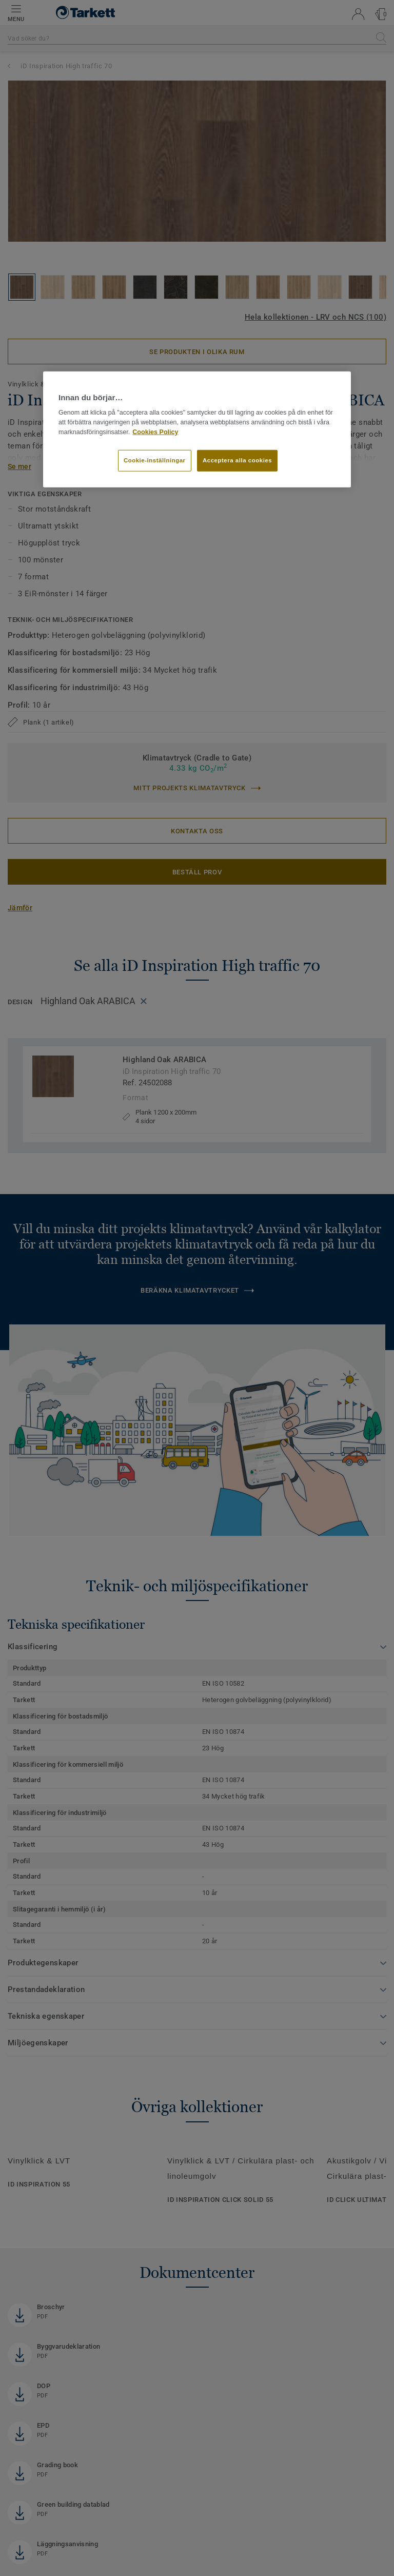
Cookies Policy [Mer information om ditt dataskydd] (155, 432)
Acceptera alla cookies (237, 460)
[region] (197, 429)
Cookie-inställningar (155, 460)
